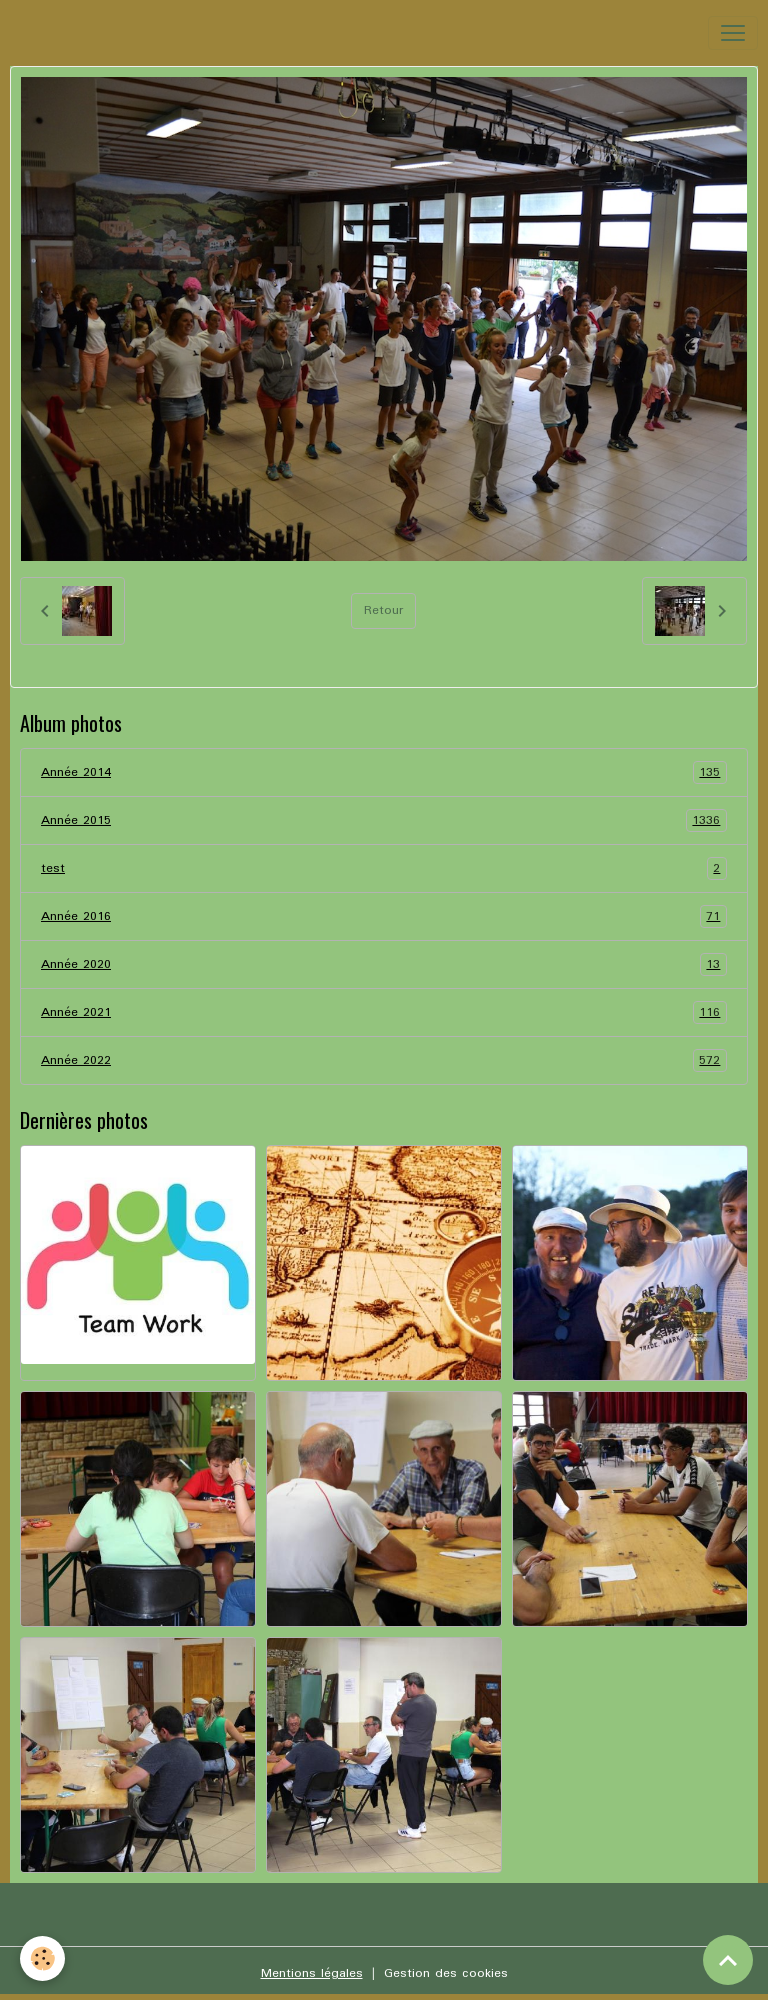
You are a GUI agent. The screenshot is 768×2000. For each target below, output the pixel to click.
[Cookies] (42, 1958)
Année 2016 (384, 916)
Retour (383, 610)
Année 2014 (384, 772)
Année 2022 (384, 1060)
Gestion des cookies (446, 1973)
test (384, 868)
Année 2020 (384, 964)
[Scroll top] (728, 1960)
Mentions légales (312, 1973)
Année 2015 (384, 820)
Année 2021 (384, 1012)
